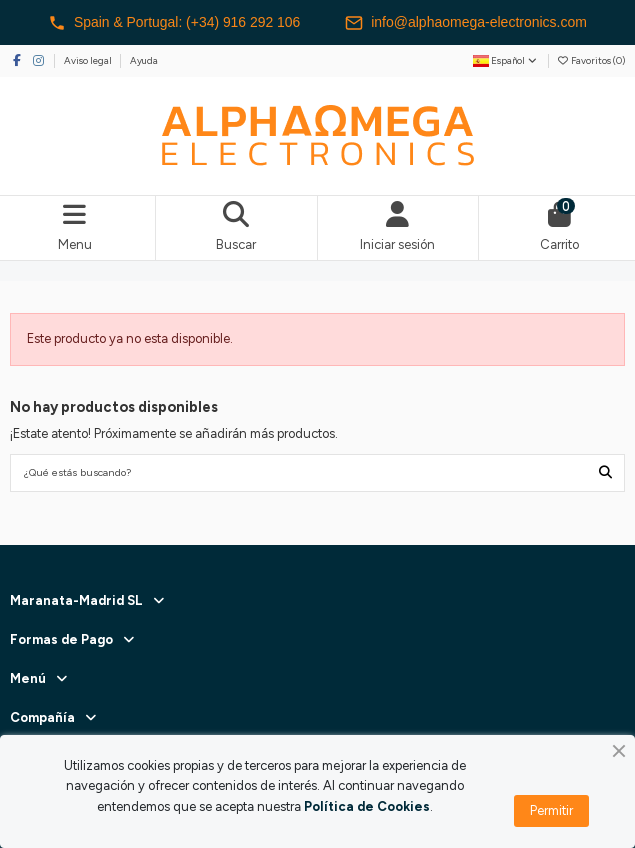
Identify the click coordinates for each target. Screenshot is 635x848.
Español (506, 60)
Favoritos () (591, 60)
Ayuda (144, 60)
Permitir (551, 810)
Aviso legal (89, 60)
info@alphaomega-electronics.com (467, 23)
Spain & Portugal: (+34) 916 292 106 (174, 23)
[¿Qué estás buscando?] (605, 473)
